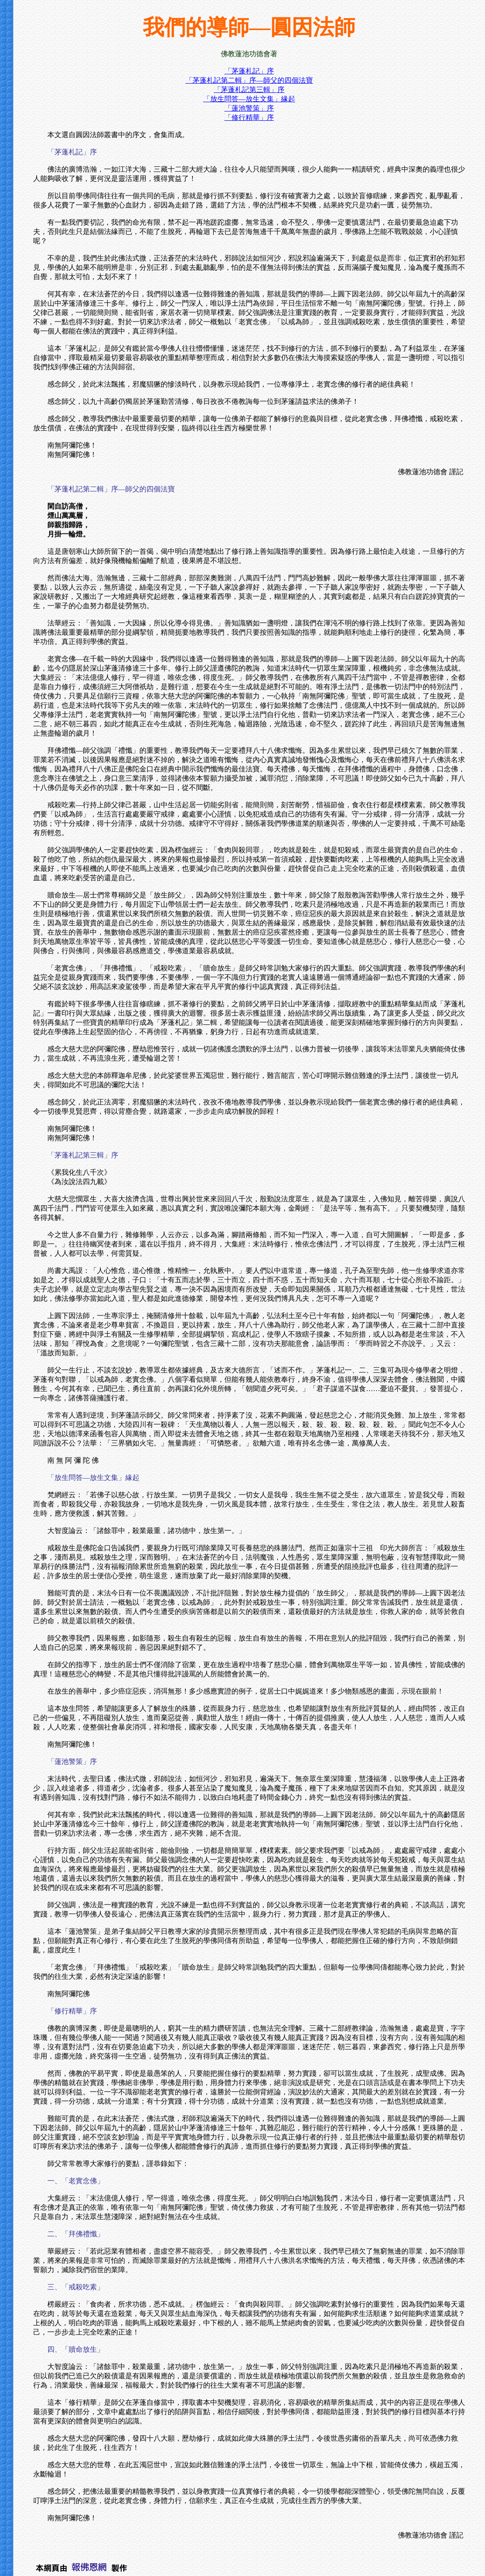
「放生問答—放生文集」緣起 (249, 99)
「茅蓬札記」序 (249, 71)
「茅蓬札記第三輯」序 (249, 89)
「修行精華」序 (249, 117)
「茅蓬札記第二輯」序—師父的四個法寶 (249, 80)
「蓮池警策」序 (249, 108)
